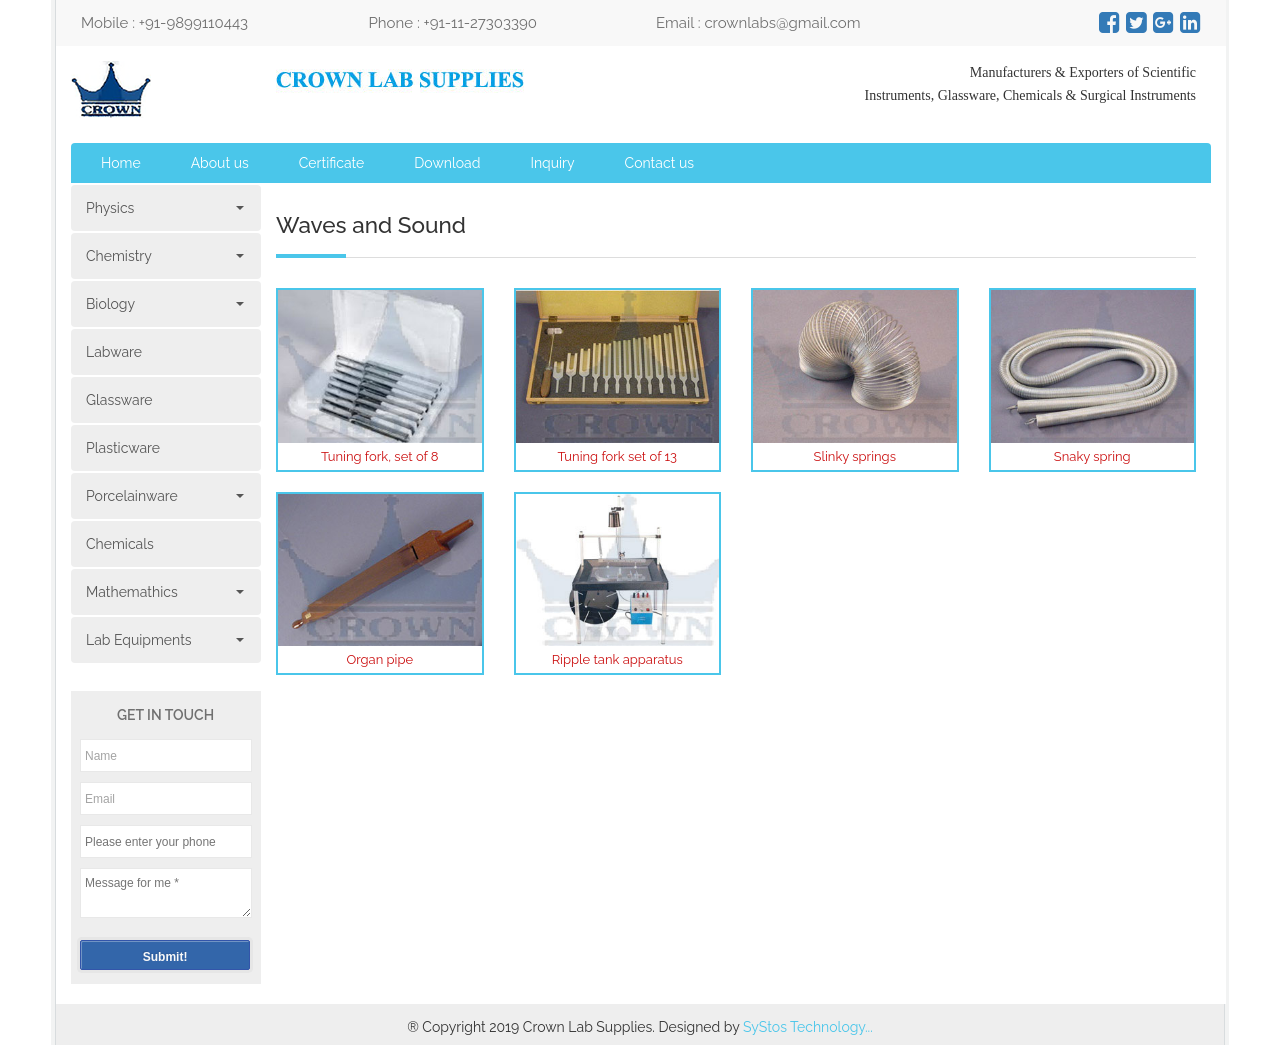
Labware (114, 352)
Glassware (119, 400)
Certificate (332, 163)
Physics (163, 208)
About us (220, 163)
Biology (163, 304)
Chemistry (163, 256)
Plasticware (123, 448)
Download (447, 163)
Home (121, 163)
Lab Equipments (163, 640)
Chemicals (120, 544)
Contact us (659, 163)
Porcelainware (163, 496)
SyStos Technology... (808, 1027)
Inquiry (552, 163)
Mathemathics (163, 592)
